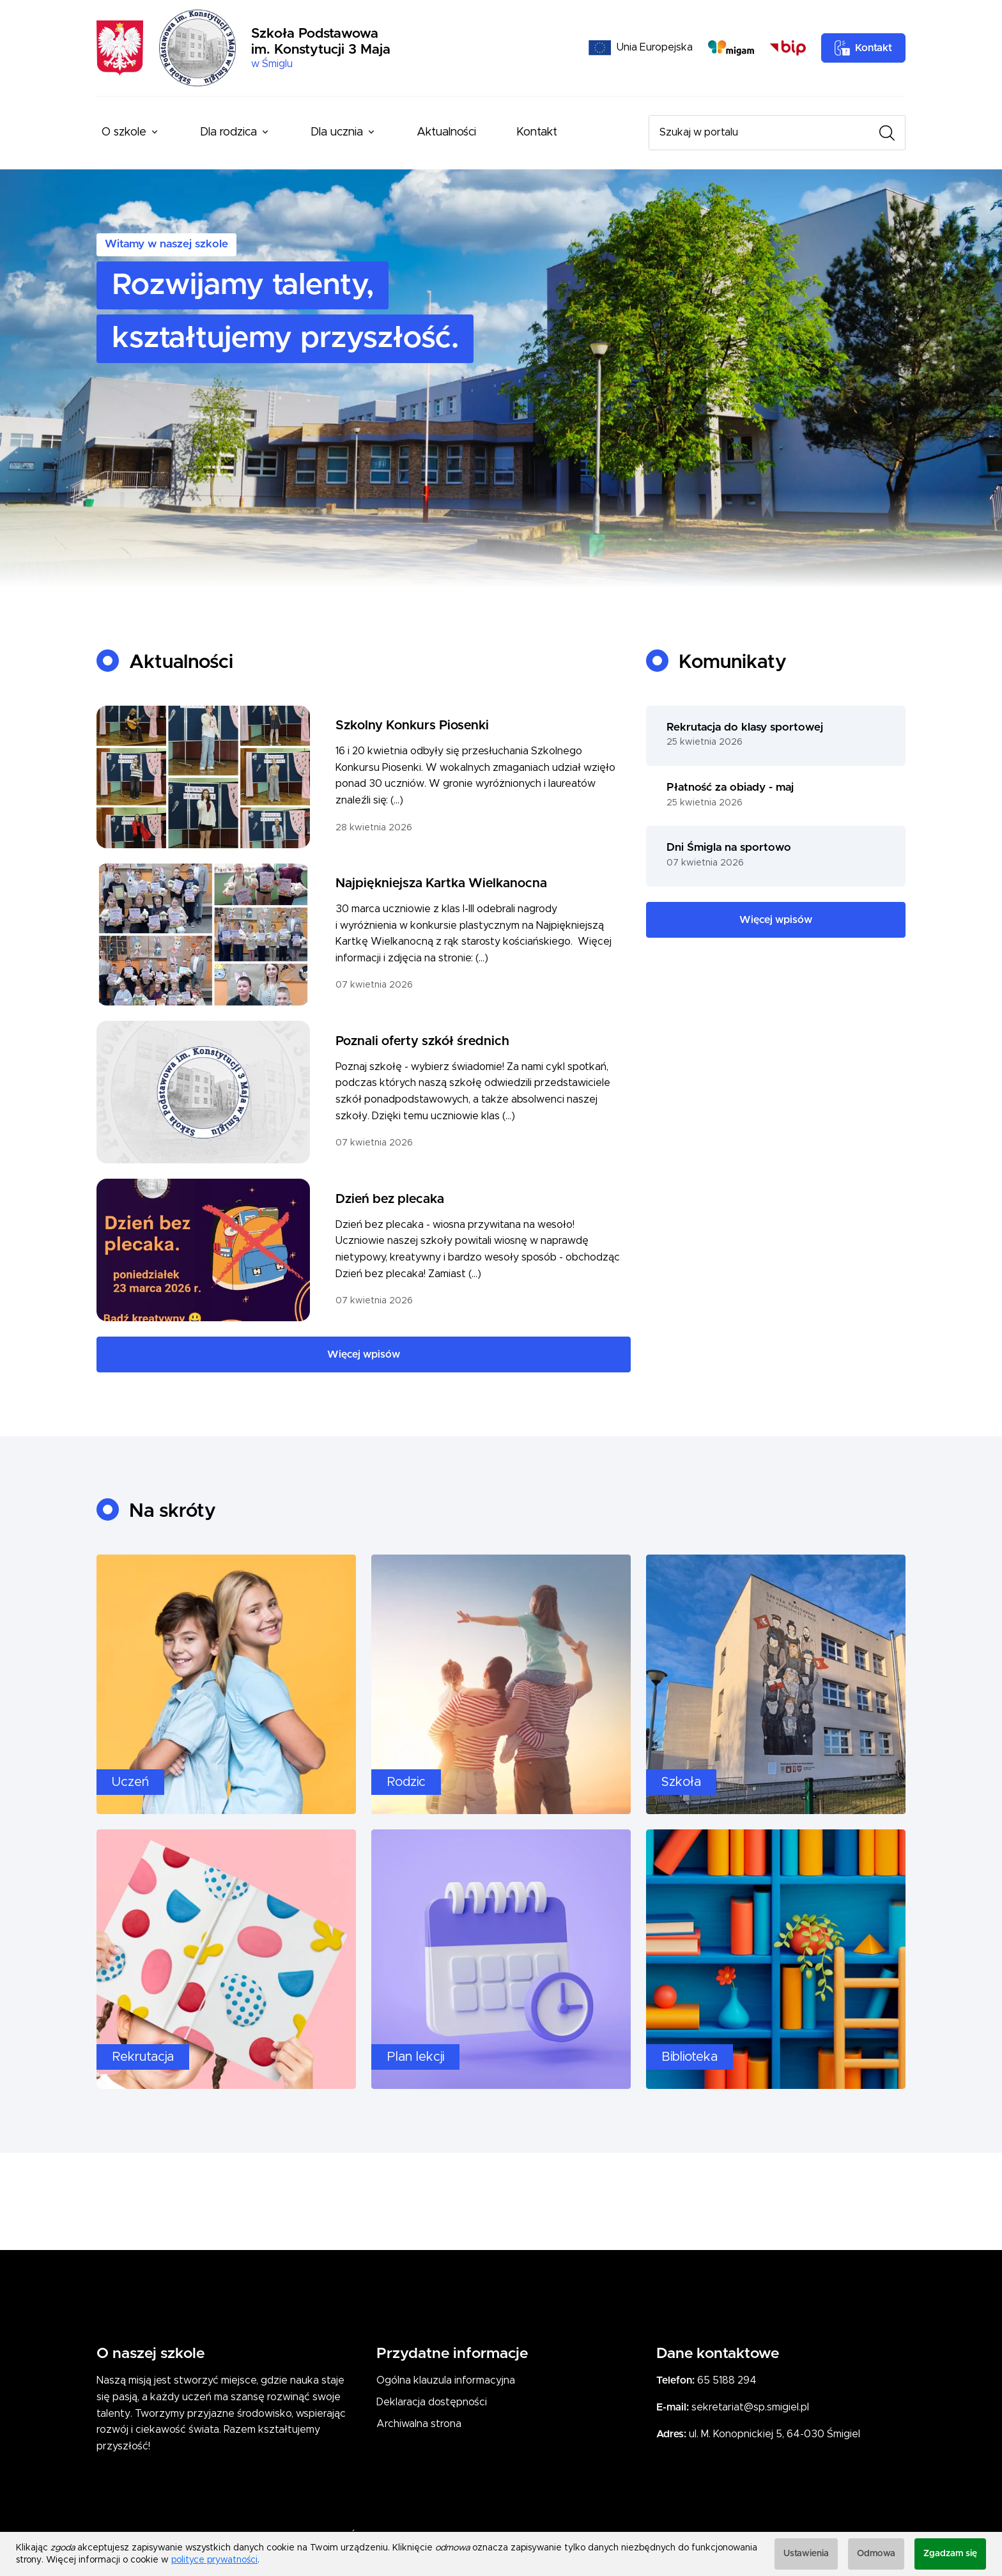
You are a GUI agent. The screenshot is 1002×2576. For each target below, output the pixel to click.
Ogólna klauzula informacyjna (445, 2380)
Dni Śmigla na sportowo (729, 847)
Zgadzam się (950, 2553)
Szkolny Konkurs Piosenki (412, 725)
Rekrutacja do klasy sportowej (745, 727)
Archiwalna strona (418, 2424)
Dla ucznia (337, 132)
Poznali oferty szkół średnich (422, 1041)
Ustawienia (806, 2553)
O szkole (124, 132)
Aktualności (446, 132)
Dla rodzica (228, 132)
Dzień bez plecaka (389, 1199)
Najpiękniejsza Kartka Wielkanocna (441, 883)
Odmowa (876, 2553)
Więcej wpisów (363, 1354)
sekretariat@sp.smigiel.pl (750, 2407)
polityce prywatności (214, 2560)
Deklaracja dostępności (431, 2402)
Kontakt (536, 132)
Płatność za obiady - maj (730, 787)
